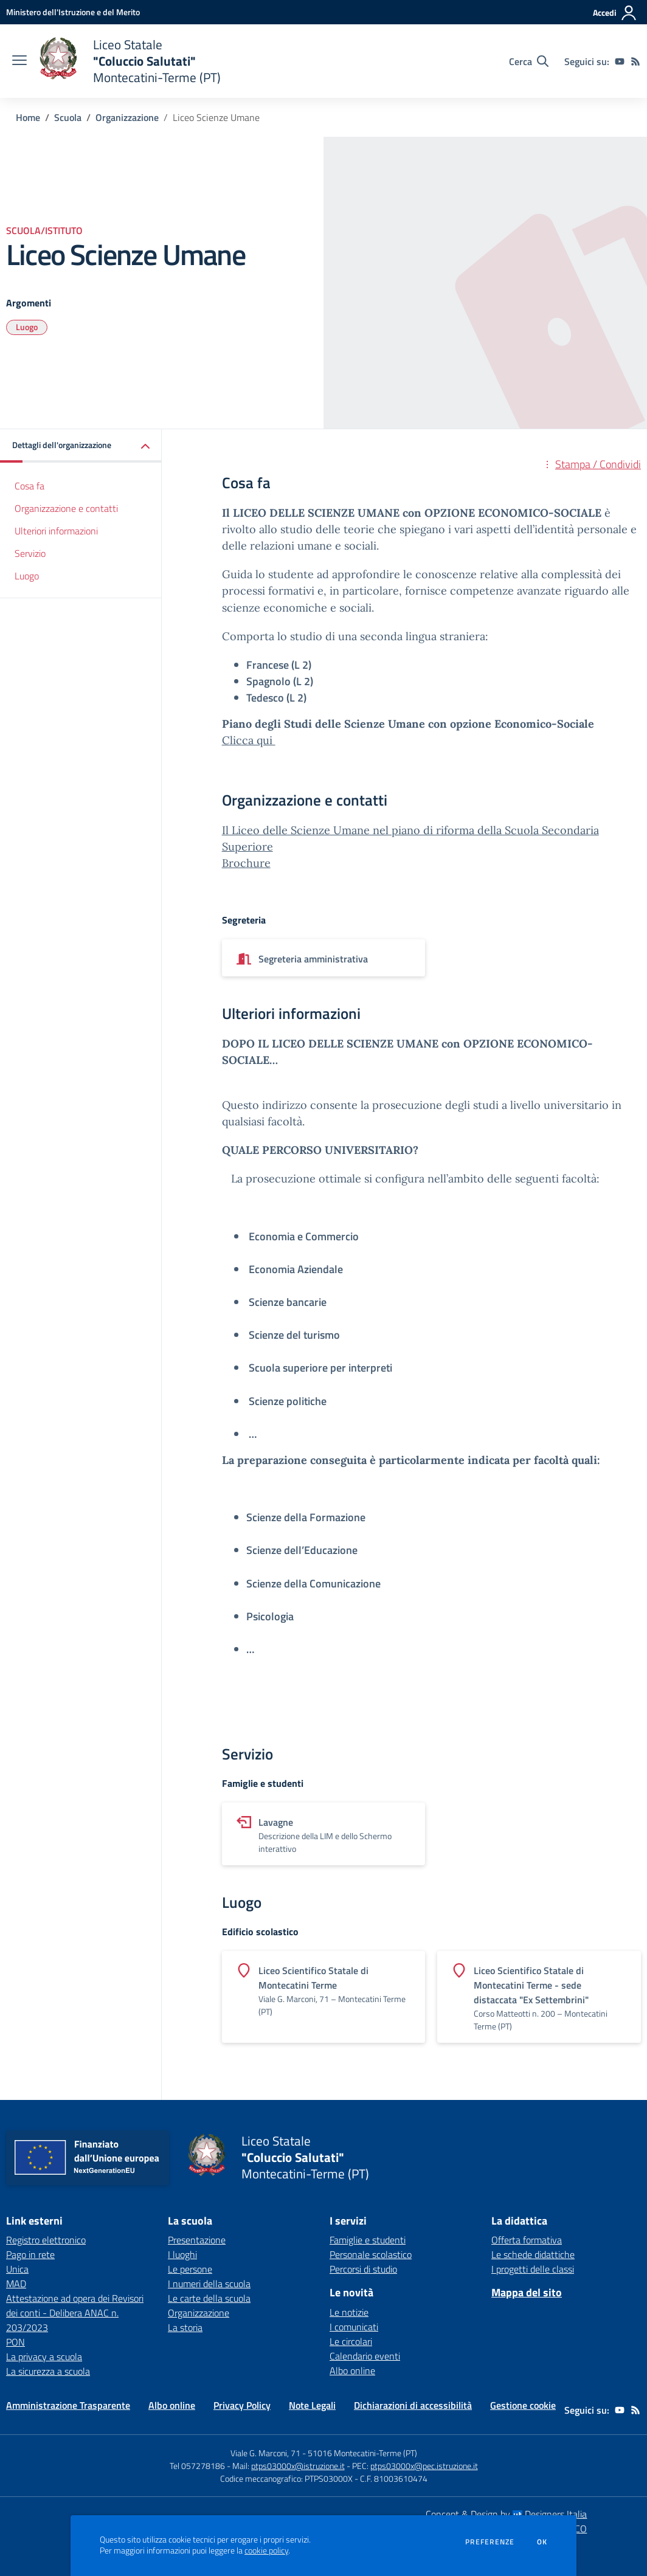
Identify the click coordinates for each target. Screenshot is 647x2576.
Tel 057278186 (197, 2465)
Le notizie (349, 2312)
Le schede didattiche (533, 2254)
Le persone (190, 2269)
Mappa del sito (526, 2292)
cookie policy (266, 2550)
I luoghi (182, 2254)
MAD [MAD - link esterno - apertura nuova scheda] (16, 2283)
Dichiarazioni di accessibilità (413, 2405)
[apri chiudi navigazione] (19, 61)
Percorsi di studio (363, 2269)
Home (28, 117)
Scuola (67, 117)
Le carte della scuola (209, 2298)
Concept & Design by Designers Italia (506, 2514)
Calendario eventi (365, 2356)
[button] (81, 446)
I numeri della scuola (209, 2283)
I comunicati (354, 2326)
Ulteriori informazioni (56, 530)
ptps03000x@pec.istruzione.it (424, 2465)
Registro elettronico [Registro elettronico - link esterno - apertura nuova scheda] (46, 2239)
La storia (185, 2327)
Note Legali (312, 2405)
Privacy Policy (242, 2405)
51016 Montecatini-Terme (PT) (362, 2453)
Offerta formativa (526, 2239)
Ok (542, 2542)
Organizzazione (127, 117)
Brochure (246, 863)
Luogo (27, 326)
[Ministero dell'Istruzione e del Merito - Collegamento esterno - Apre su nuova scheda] (73, 11)
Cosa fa (29, 485)
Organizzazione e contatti (66, 508)
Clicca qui (248, 740)
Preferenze (489, 2542)
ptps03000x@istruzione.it (298, 2465)
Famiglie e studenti (368, 2239)
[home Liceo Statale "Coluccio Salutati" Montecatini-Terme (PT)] (130, 61)
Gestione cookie (523, 2405)
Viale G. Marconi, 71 (265, 2453)
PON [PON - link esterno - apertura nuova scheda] (15, 2342)
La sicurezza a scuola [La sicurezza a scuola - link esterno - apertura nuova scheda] (48, 2371)
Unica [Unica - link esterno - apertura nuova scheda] (17, 2269)
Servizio (30, 553)
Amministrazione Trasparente (68, 2405)
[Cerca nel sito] (528, 61)
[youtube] (619, 61)
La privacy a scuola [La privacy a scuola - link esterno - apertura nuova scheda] (44, 2356)
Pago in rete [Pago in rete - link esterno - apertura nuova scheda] (30, 2254)
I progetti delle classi (532, 2269)
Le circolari (351, 2341)
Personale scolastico (371, 2254)
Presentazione (197, 2239)
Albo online (352, 2370)
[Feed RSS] (635, 61)
